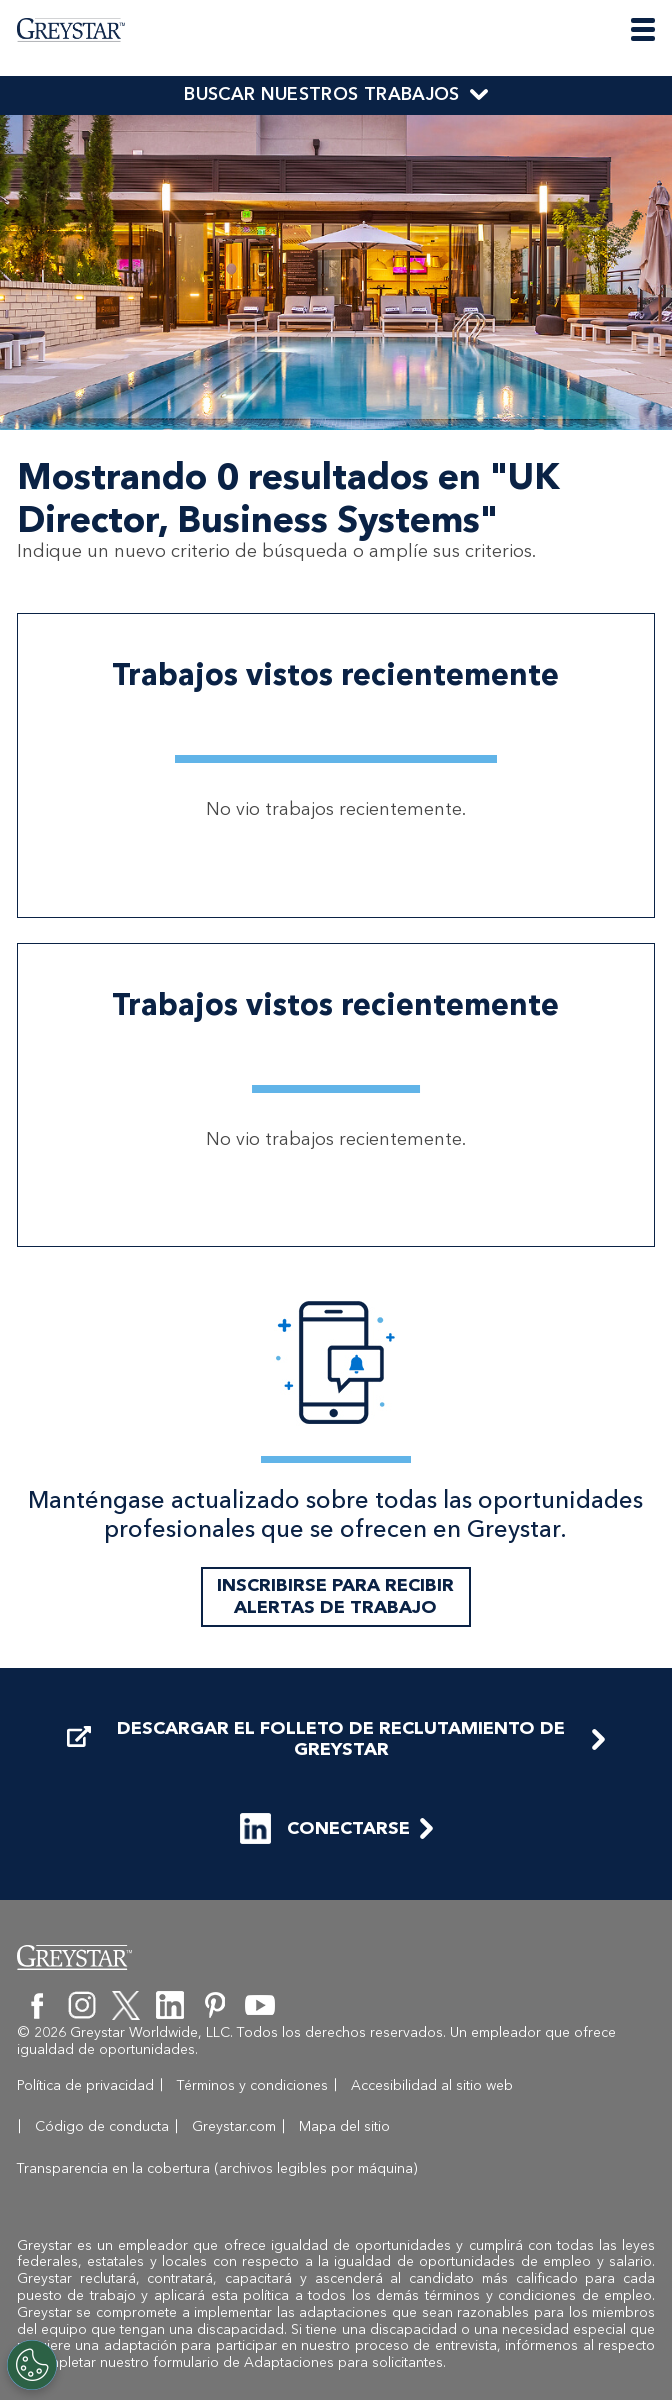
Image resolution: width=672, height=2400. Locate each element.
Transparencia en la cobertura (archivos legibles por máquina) (438, 2168)
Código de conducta (585, 2126)
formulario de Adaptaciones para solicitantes (298, 2362)
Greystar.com (59, 2168)
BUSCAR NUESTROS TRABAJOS (322, 94)
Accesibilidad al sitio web (414, 2126)
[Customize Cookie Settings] (32, 2365)
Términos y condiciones (234, 2126)
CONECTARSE (325, 1870)
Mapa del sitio (169, 2168)
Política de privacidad (85, 2126)
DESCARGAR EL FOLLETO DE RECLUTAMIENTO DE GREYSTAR (316, 1780)
